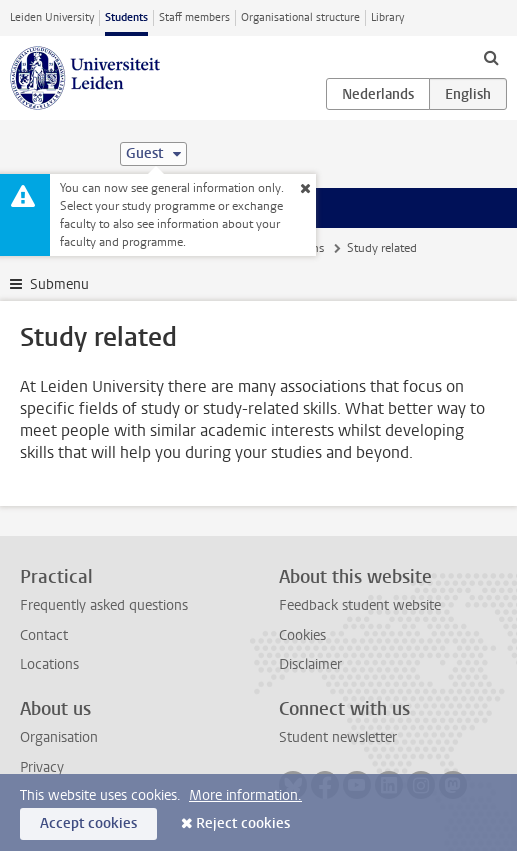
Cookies (302, 635)
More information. (245, 795)
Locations (49, 664)
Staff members (194, 17)
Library (387, 17)
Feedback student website (360, 605)
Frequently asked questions (104, 605)
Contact (44, 635)
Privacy (42, 767)
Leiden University (52, 17)
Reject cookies (243, 823)
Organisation (59, 737)
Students (126, 17)
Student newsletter (338, 737)
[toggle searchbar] (491, 57)
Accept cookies (88, 823)
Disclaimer (310, 664)
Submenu (59, 284)
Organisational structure (300, 17)
